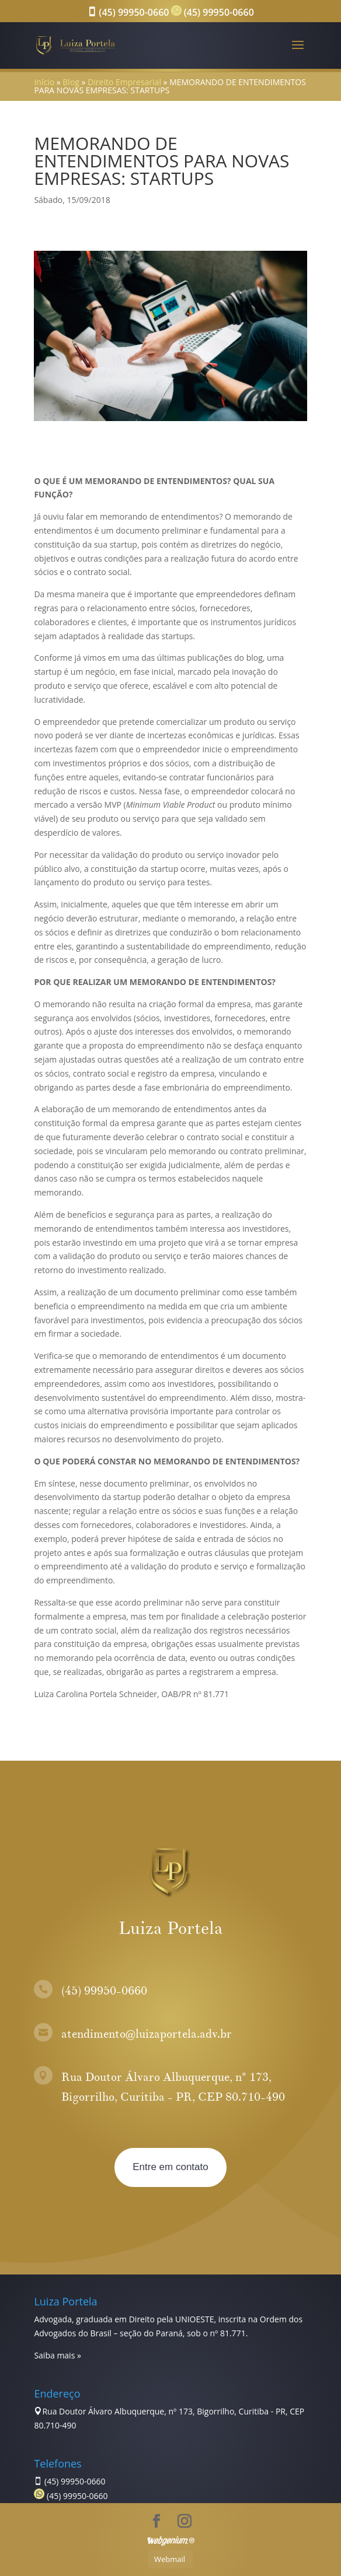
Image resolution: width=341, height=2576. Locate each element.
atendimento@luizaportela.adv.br (146, 2034)
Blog (70, 81)
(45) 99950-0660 (128, 12)
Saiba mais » (57, 2355)
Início (44, 81)
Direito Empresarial (124, 81)
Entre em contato (170, 2166)
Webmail (169, 2559)
